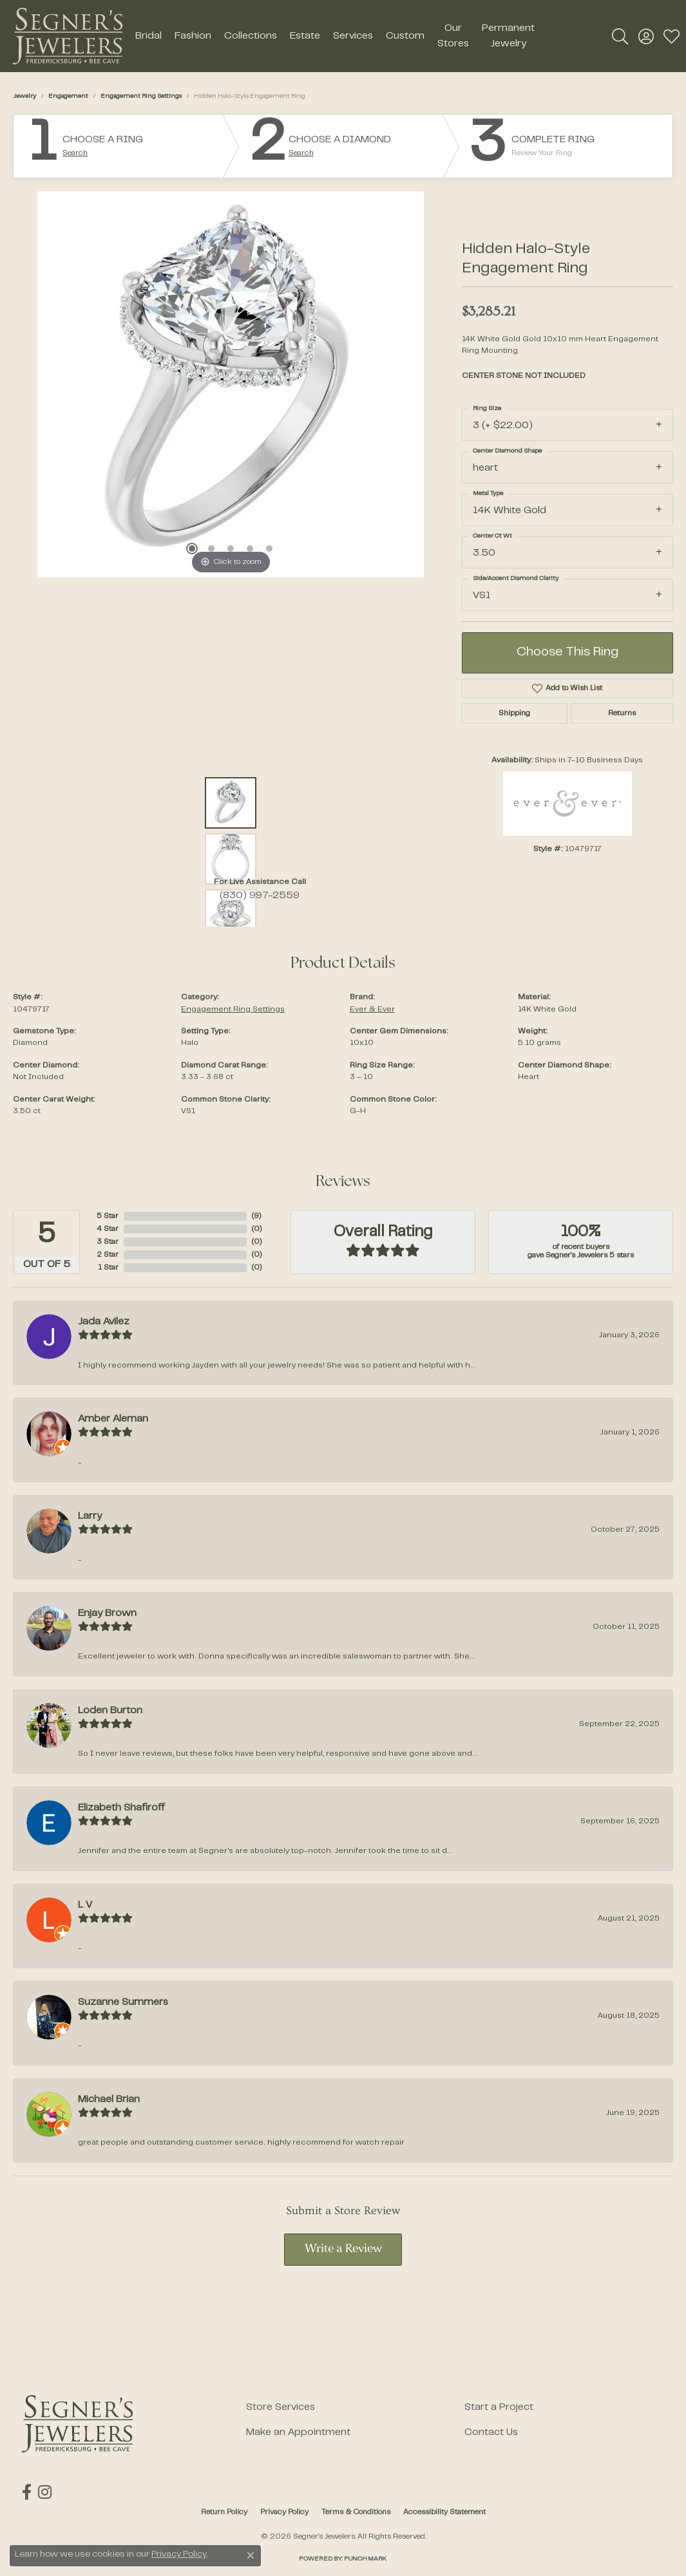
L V (85, 1905)
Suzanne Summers (123, 2002)
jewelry (24, 96)
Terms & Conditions (355, 2512)
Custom (405, 36)
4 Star (108, 1229)
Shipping (514, 713)
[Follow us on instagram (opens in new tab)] (45, 2492)
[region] (230, 384)
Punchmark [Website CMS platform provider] (365, 2559)
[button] (620, 36)
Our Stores (453, 36)
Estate (305, 36)
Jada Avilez (103, 1321)
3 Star (108, 1242)
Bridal (148, 36)
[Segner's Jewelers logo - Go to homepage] (67, 36)
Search (75, 153)
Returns (622, 713)
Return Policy (224, 2512)
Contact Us (491, 2432)
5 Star (108, 1216)
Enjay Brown (107, 1613)
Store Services (280, 2407)
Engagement (68, 96)
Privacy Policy (284, 2512)
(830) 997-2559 (260, 895)
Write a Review (343, 2249)
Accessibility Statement (444, 2512)
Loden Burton (110, 1710)
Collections (250, 36)
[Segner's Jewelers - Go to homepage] (77, 2423)
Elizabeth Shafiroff (121, 1807)
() (256, 1216)
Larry (90, 1516)
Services (353, 36)
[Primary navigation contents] (335, 36)
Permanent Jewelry (508, 36)
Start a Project (498, 2407)
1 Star (108, 1267)
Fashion (193, 36)
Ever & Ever (372, 1009)
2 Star (108, 1255)
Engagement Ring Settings (141, 96)
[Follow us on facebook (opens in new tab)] (27, 2492)
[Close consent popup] (250, 2555)
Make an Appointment (298, 2432)
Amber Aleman (113, 1419)
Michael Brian (109, 2099)
